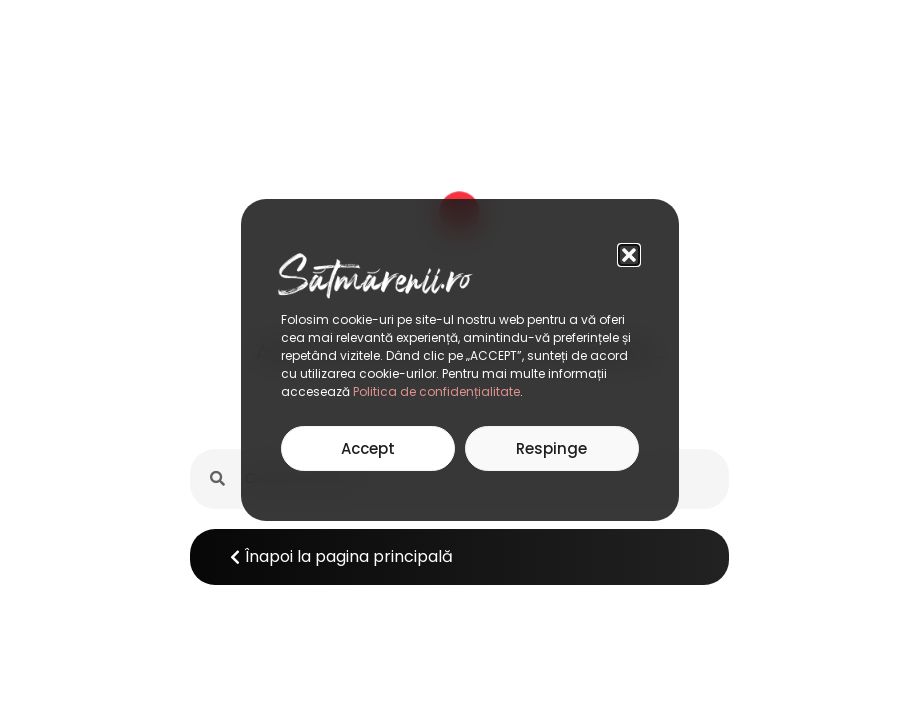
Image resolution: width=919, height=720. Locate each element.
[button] (629, 255)
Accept (368, 448)
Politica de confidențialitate (436, 391)
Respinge (551, 448)
